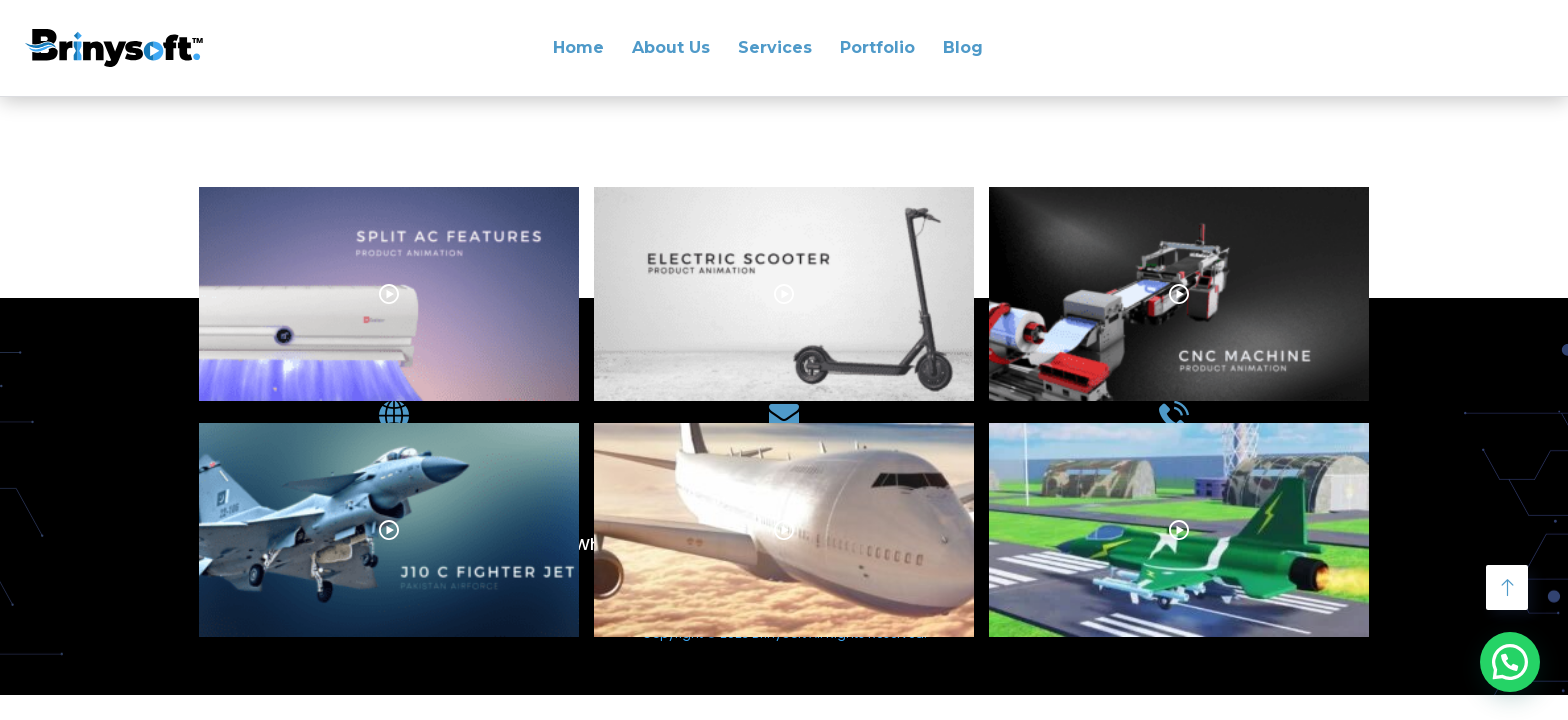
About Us (671, 47)
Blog (963, 47)
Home (578, 47)
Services (775, 47)
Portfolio (877, 47)
